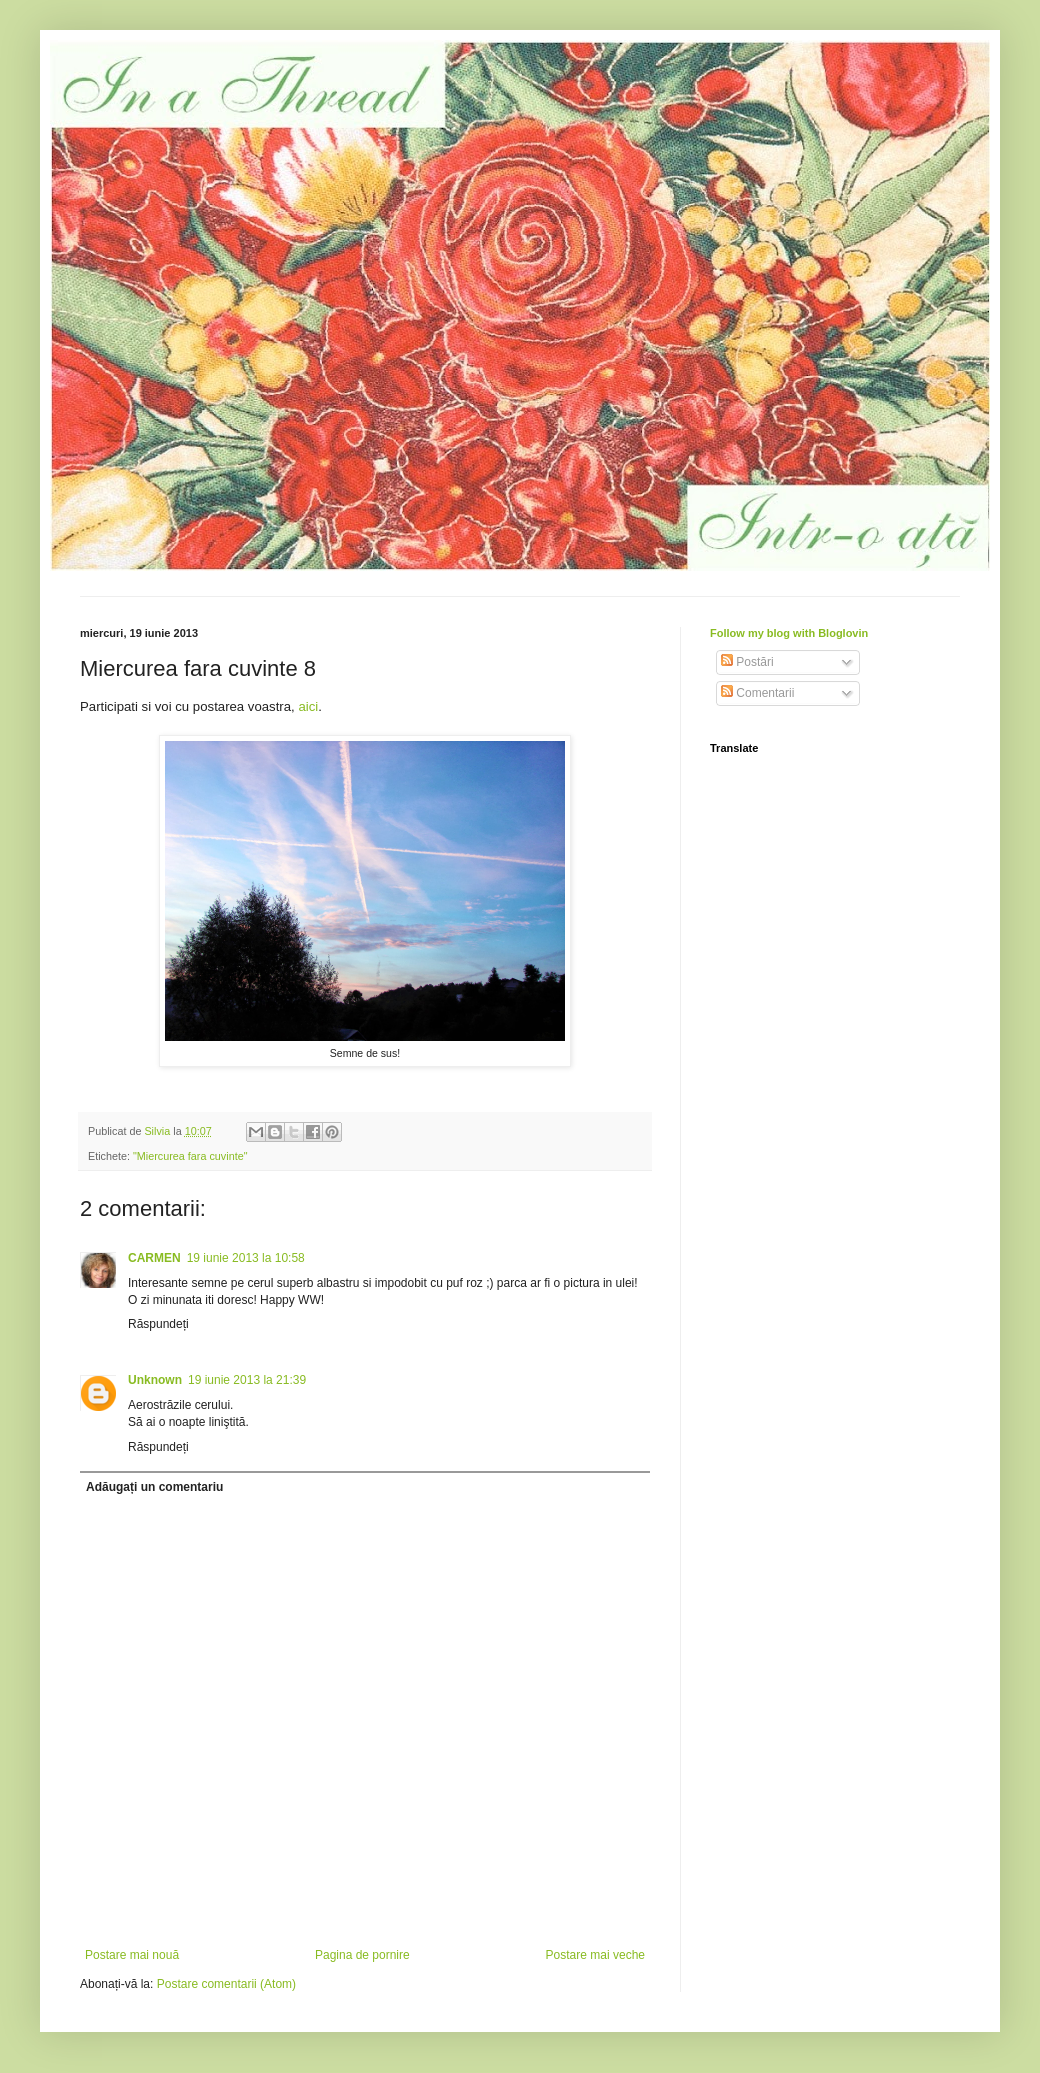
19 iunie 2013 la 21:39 (247, 1380)
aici (308, 706)
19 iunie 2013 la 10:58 (246, 1258)
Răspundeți (158, 1324)
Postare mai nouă (132, 1955)
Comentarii (757, 693)
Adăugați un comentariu (154, 1487)
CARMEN (154, 1258)
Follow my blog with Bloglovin (789, 633)
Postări (747, 662)
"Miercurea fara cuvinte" (190, 1156)
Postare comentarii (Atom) (226, 1984)
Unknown (155, 1380)
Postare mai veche (595, 1955)
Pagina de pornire (362, 1955)
